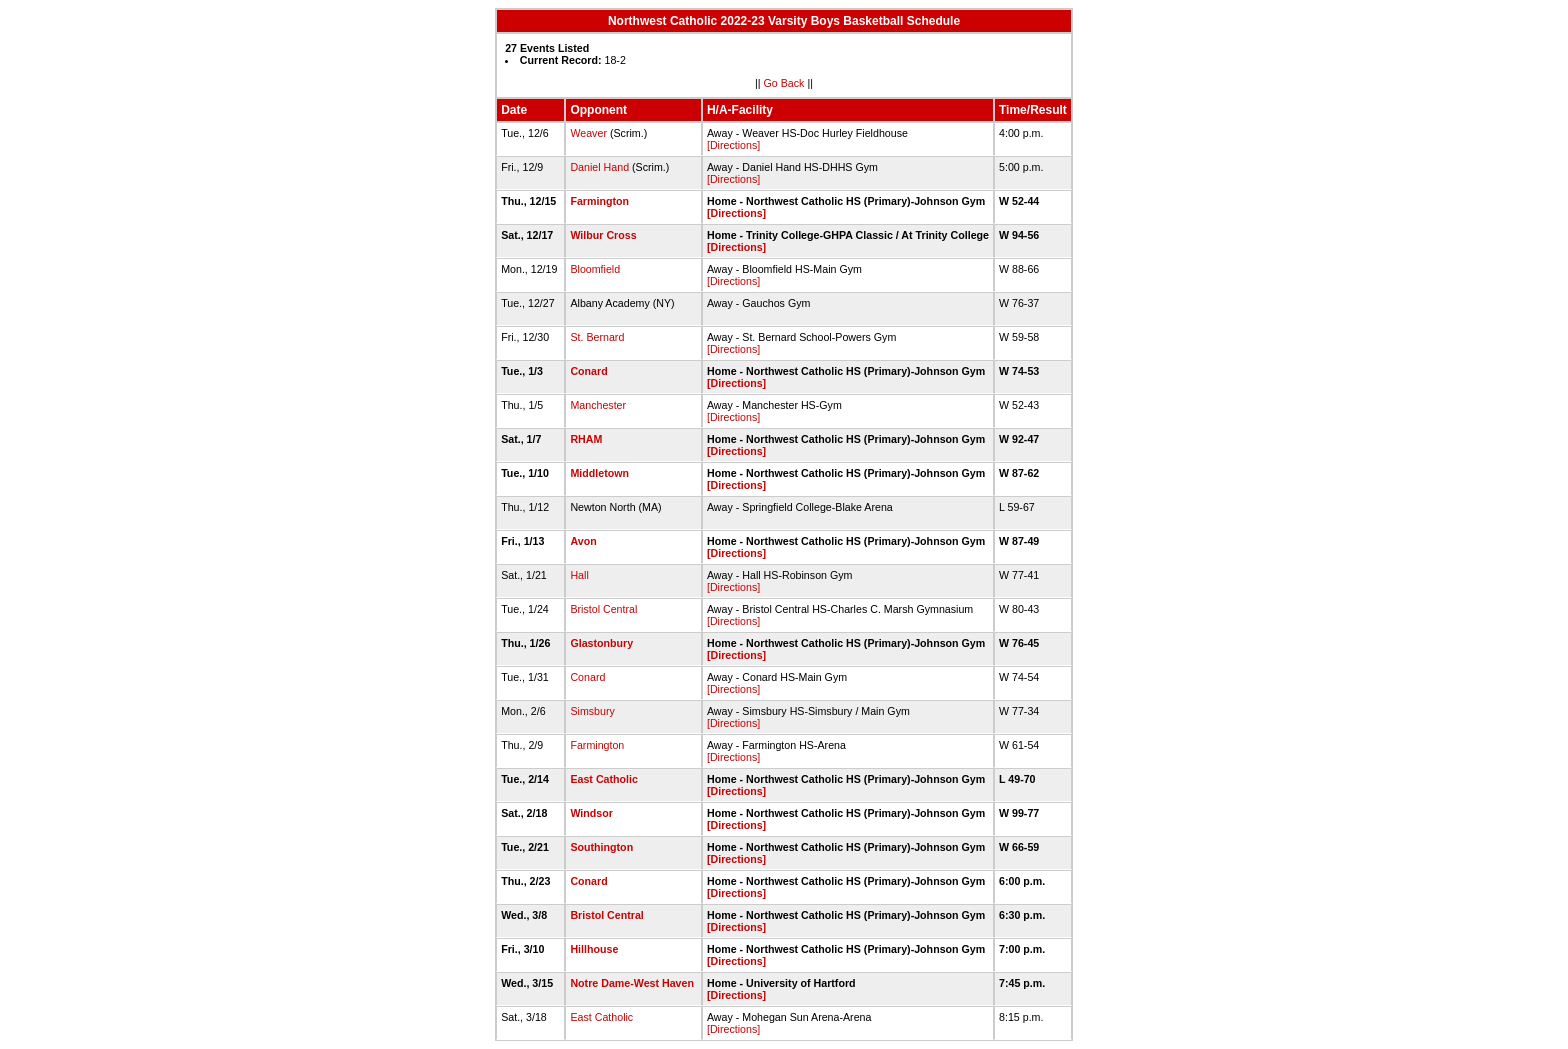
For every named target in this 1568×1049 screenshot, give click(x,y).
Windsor (591, 813)
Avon (583, 541)
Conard (588, 371)
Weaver (588, 133)
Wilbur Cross (603, 235)
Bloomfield (595, 269)
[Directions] (733, 145)
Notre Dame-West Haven (632, 983)
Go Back (784, 83)
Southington (601, 847)
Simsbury (592, 711)
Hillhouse (594, 949)
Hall (579, 575)
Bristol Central (603, 609)
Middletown (599, 473)
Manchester (598, 405)
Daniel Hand (599, 167)
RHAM (586, 439)
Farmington (599, 201)
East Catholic (604, 779)
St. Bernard (597, 337)
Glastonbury (601, 643)
